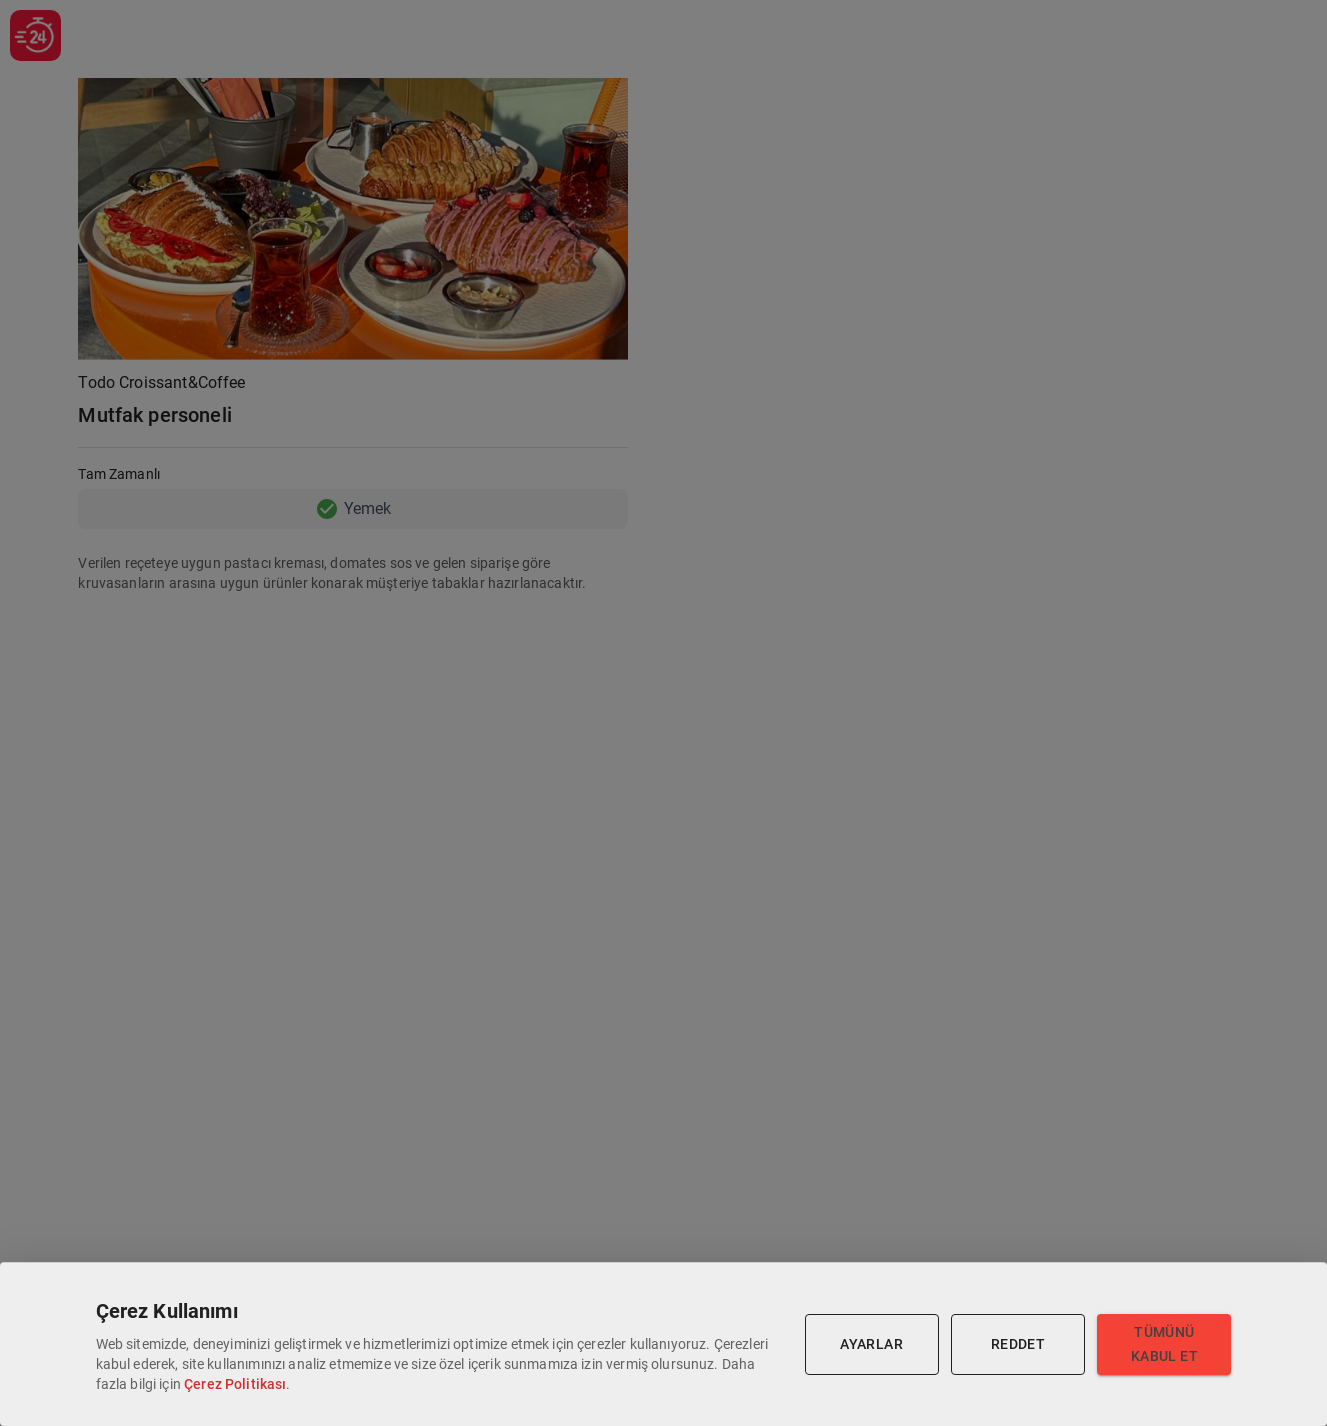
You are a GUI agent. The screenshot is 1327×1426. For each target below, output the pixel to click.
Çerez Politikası (235, 1384)
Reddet (1018, 1344)
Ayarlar (872, 1344)
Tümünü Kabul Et (1164, 1344)
